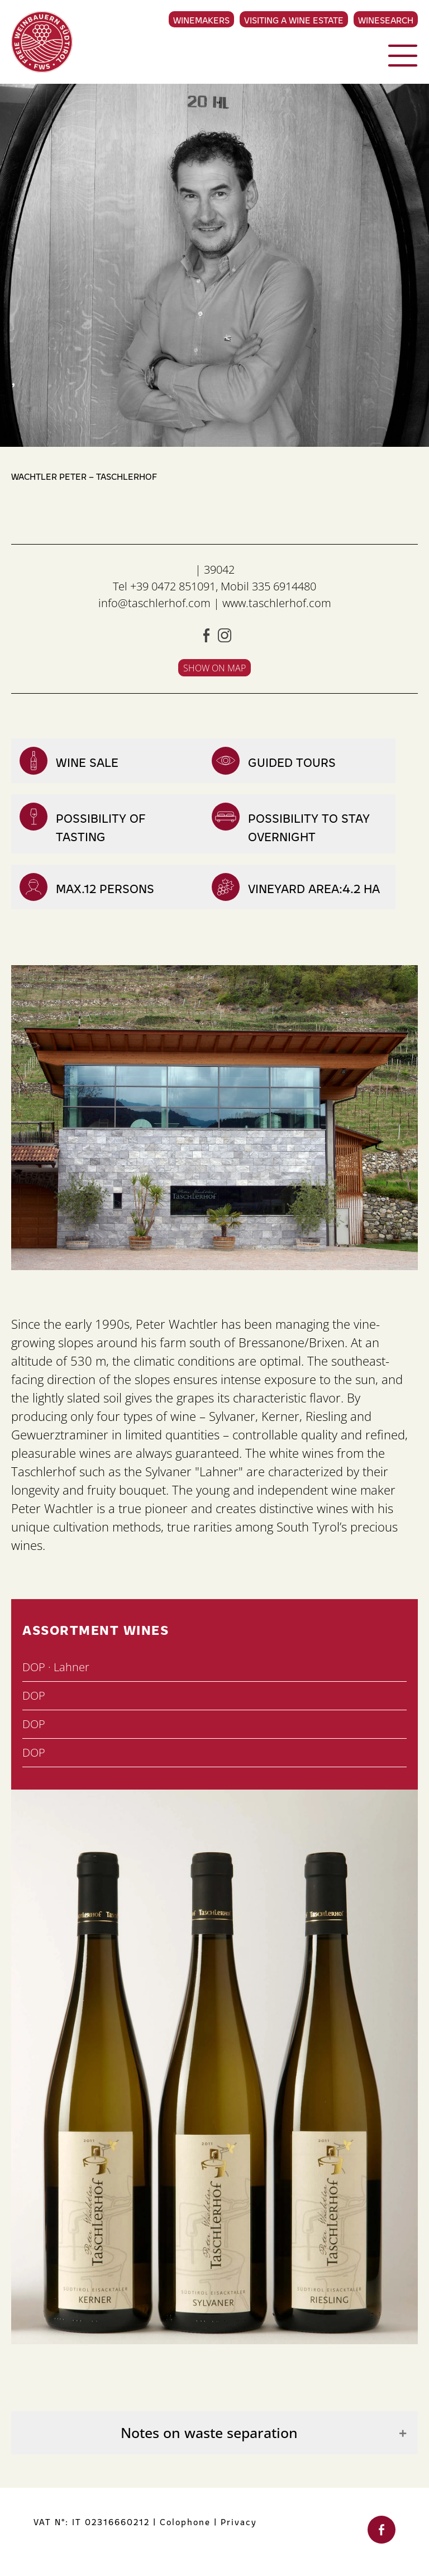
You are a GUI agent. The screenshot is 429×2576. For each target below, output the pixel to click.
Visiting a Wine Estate (294, 19)
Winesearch (385, 19)
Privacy (239, 2521)
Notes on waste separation (209, 2432)
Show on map (214, 668)
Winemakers (201, 19)
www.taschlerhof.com (276, 603)
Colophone (185, 2521)
